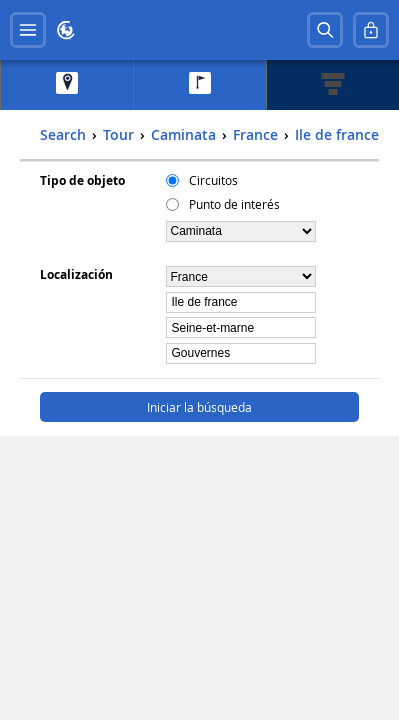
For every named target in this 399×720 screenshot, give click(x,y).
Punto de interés (234, 204)
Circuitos (213, 180)
